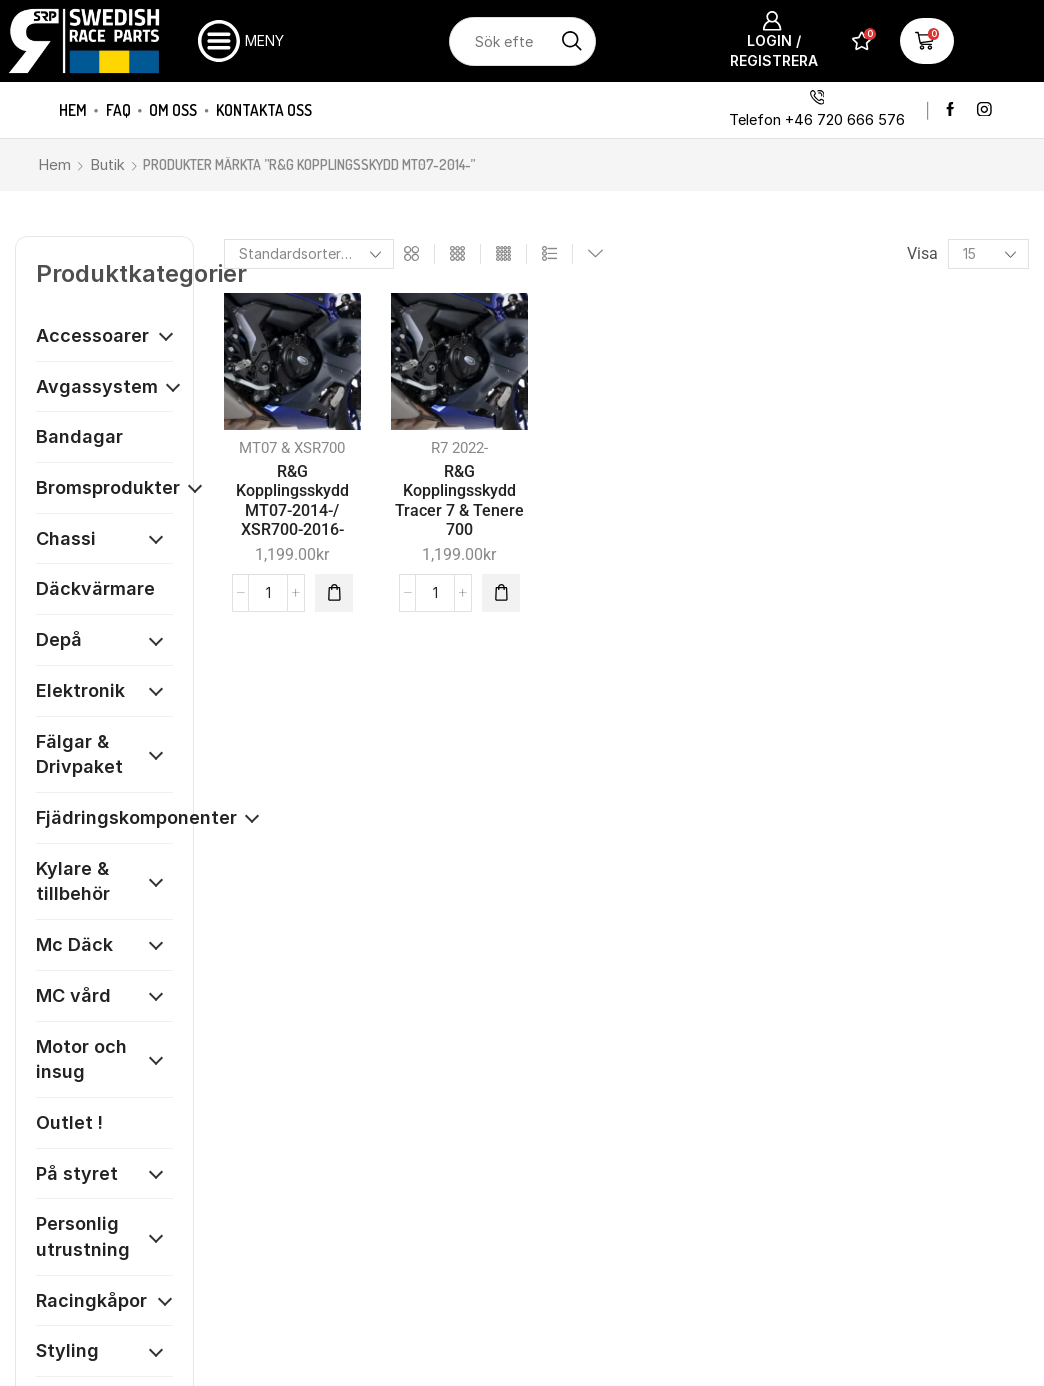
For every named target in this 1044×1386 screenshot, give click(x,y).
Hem (73, 110)
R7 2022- (459, 448)
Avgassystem (97, 386)
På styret (77, 1173)
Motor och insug (81, 1059)
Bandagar (79, 436)
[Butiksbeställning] (309, 254)
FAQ (118, 110)
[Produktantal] (268, 593)
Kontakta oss (264, 110)
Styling (67, 1350)
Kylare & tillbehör (73, 881)
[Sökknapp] (571, 41)
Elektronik (80, 690)
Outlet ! (69, 1122)
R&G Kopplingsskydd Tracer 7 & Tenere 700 (459, 500)
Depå (59, 639)
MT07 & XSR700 (292, 448)
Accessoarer (92, 335)
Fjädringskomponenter (136, 817)
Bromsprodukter (108, 487)
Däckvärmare (95, 588)
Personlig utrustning (83, 1236)
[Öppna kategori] (166, 336)
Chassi (66, 538)
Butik (107, 164)
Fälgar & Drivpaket (79, 754)
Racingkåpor (91, 1300)
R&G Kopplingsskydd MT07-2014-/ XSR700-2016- (292, 500)
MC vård (73, 995)
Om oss (173, 110)
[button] (334, 593)
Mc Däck (74, 944)
